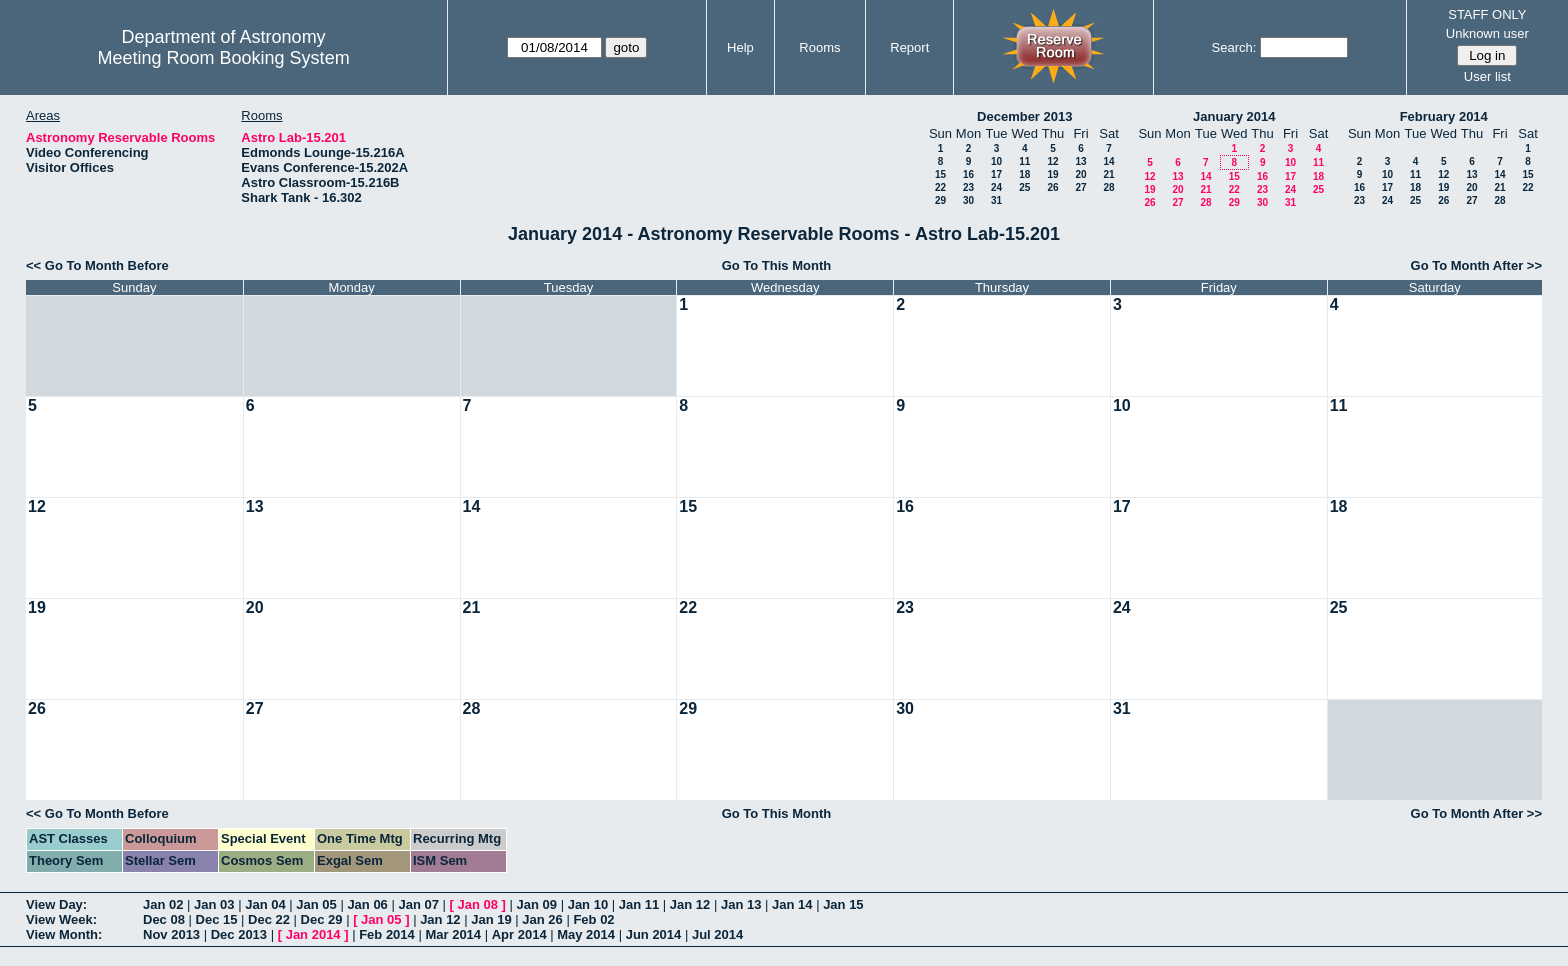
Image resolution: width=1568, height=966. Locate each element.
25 (1024, 187)
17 (996, 174)
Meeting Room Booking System (224, 58)
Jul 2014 (717, 934)
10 (996, 161)
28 (1108, 187)
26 (1052, 187)
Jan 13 (741, 904)
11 (1024, 161)
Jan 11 (639, 904)
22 (940, 187)
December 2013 (1024, 116)
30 (968, 200)
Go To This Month (777, 265)
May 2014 (586, 934)
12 (1052, 161)
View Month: (64, 934)
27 (1080, 187)
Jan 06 (367, 904)
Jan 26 (542, 919)
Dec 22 (269, 919)
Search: (1234, 47)
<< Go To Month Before (97, 265)
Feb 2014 (387, 934)
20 (1080, 174)
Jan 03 (214, 904)
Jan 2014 (313, 934)
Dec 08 (164, 919)
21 (1108, 174)
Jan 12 (690, 904)
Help (740, 47)
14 (1108, 161)
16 (968, 174)
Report (909, 47)
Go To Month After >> (1476, 265)
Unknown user (1487, 33)
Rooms (819, 47)
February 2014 (1444, 116)
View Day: (56, 904)
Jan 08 (478, 904)
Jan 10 (588, 904)
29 (940, 200)
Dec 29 (322, 919)
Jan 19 (491, 919)
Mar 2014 (453, 934)
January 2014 (1234, 116)
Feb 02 (593, 919)
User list (1487, 76)
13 (1080, 161)
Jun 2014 (654, 934)
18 (1024, 174)
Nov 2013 (171, 934)
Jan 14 (792, 904)
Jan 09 (537, 904)
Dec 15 (217, 919)
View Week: (61, 919)
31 (996, 200)
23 (968, 187)
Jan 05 (316, 904)
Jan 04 (265, 904)
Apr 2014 (519, 934)
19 (1052, 174)
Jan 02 (163, 904)
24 (996, 187)
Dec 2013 (239, 934)
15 (940, 174)
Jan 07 (418, 904)
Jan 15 (843, 904)
